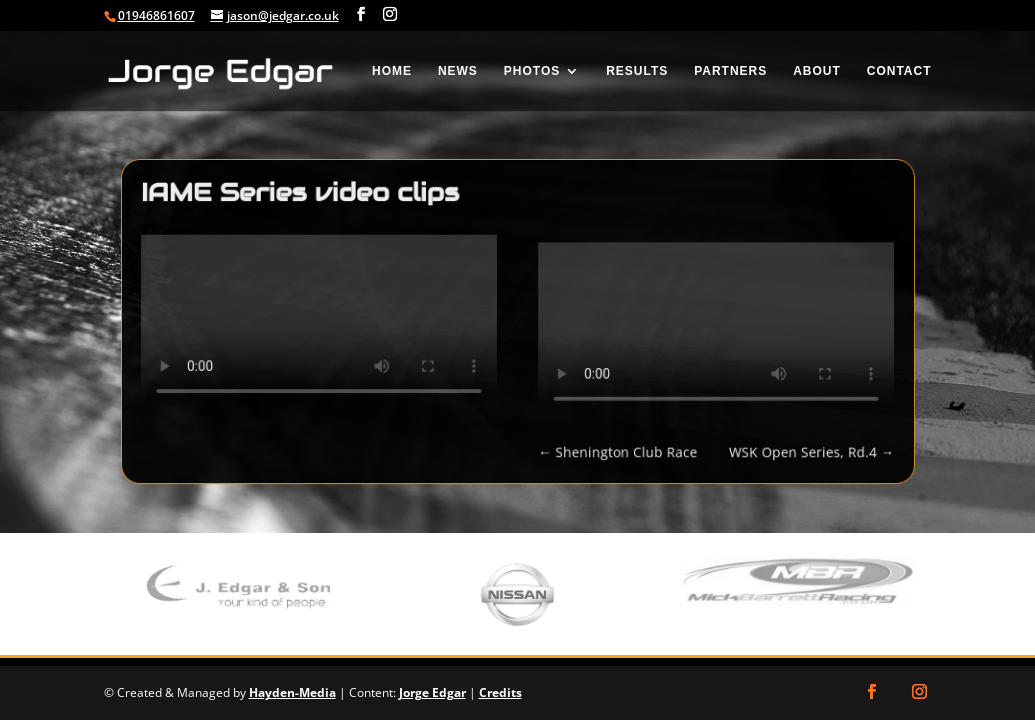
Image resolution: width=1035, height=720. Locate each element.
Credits (500, 692)
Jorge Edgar (432, 692)
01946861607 (156, 15)
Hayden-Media (292, 692)
